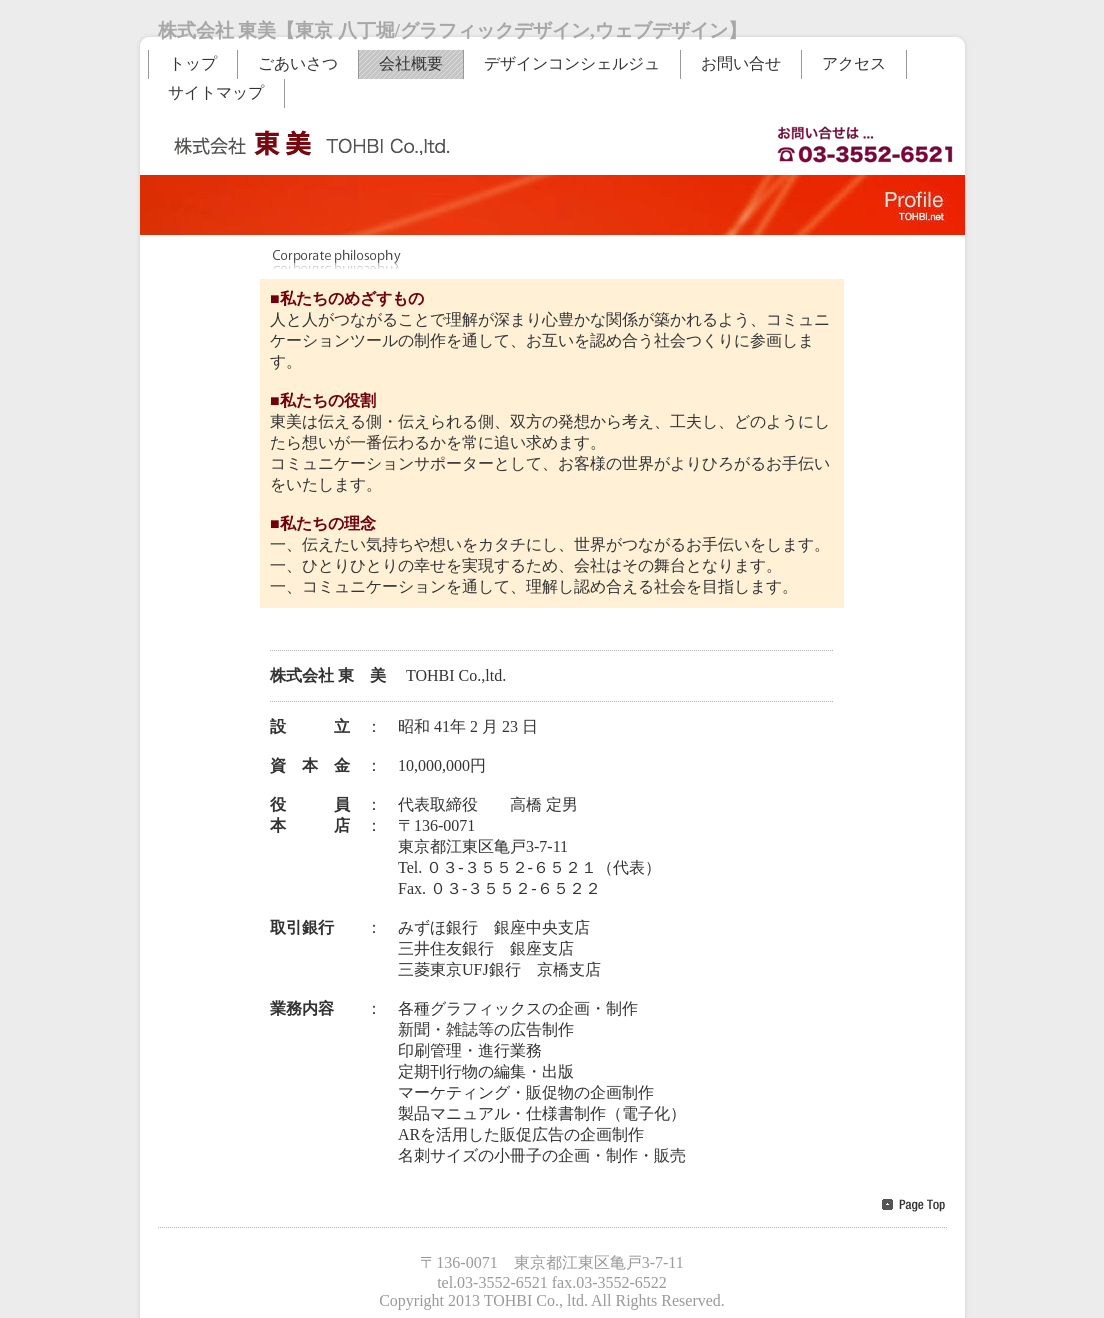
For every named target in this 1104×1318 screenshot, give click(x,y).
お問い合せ (741, 63)
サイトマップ (216, 92)
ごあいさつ (298, 63)
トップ (193, 63)
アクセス (854, 63)
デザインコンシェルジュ (572, 63)
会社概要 (411, 63)
